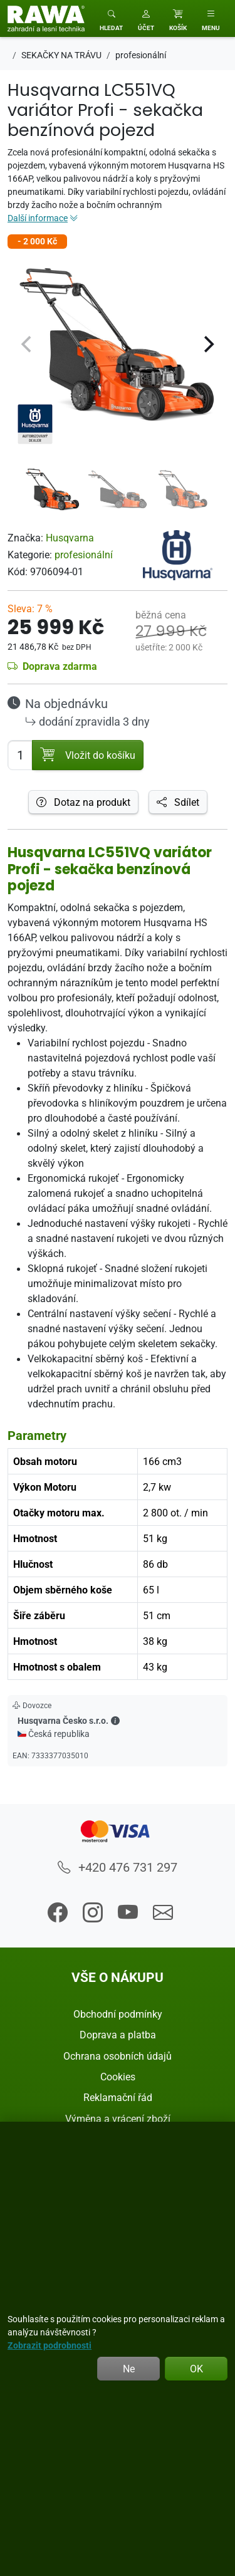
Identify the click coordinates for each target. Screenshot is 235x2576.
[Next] (207, 344)
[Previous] (27, 344)
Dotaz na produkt (83, 802)
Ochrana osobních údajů (117, 2056)
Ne (129, 2368)
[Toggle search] (111, 18)
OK (196, 2368)
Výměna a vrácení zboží (117, 2118)
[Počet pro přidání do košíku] (20, 755)
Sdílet (178, 802)
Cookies (117, 2076)
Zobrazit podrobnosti (49, 2345)
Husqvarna (70, 537)
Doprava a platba (118, 2034)
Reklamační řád (117, 2097)
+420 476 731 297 (117, 1867)
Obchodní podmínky (117, 2014)
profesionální (84, 554)
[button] (146, 18)
